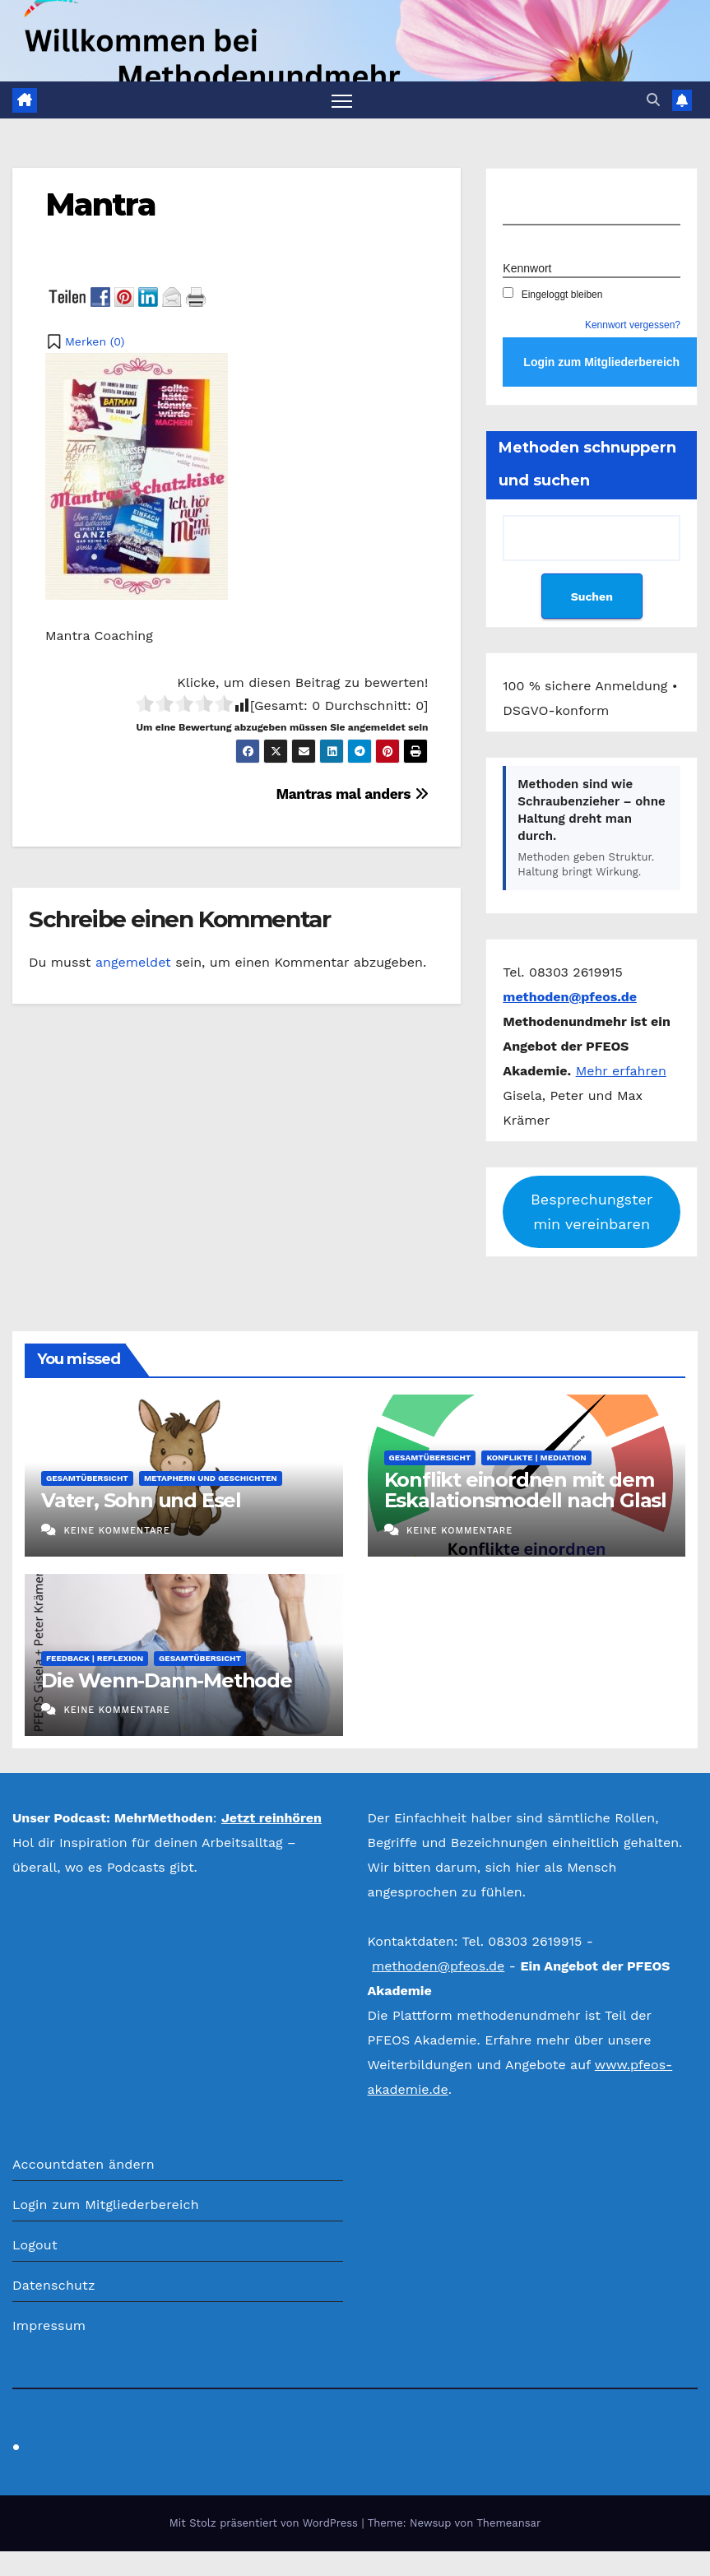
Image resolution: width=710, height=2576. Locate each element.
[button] (653, 100)
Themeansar (508, 2523)
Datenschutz (53, 2285)
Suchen (592, 596)
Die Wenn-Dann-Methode (166, 1680)
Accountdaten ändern (83, 2164)
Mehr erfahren (621, 1071)
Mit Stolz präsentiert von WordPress (265, 2523)
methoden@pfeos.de (438, 1967)
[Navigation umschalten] (342, 100)
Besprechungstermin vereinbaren (591, 1211)
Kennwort (527, 268)
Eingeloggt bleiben (552, 294)
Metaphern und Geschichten (210, 1478)
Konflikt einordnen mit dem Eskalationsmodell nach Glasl (525, 1491)
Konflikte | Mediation (536, 1458)
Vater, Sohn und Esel (141, 1501)
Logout (35, 2245)
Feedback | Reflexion (94, 1658)
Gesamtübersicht (87, 1478)
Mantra (100, 204)
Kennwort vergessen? (632, 326)
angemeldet (133, 963)
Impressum (49, 2325)
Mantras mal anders (352, 794)
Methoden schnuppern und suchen (587, 464)
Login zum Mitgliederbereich (105, 2204)
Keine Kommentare (116, 1530)
